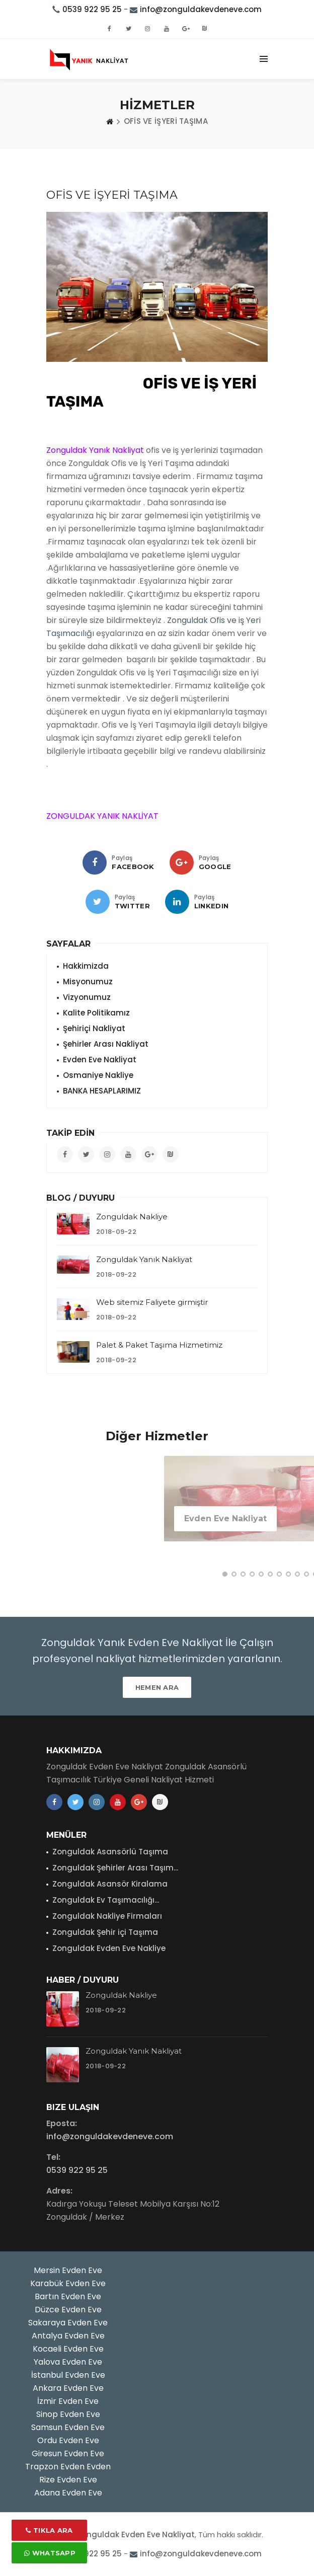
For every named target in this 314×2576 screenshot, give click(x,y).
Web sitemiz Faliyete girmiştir (152, 1302)
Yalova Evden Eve (68, 2362)
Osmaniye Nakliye (98, 1075)
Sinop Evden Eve (68, 2414)
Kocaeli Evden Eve (68, 2349)
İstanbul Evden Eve (68, 2375)
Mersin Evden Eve (68, 2270)
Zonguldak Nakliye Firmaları (107, 1916)
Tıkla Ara (49, 2530)
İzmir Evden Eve (68, 2401)
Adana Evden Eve (68, 2493)
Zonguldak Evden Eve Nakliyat (136, 2534)
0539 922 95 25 (92, 9)
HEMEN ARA (157, 1687)
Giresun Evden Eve (68, 2453)
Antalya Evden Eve (68, 2335)
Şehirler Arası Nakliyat (105, 1044)
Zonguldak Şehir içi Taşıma (105, 1932)
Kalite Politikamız (96, 1012)
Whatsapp (49, 2553)
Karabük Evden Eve (68, 2283)
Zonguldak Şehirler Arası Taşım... (115, 1867)
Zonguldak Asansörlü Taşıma (110, 1851)
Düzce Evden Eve (68, 2309)
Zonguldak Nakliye (132, 1216)
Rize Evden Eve (68, 2479)
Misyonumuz (88, 981)
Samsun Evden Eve (68, 2427)
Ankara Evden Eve (68, 2388)
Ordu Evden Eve (68, 2440)
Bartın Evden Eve (68, 2296)
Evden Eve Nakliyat (99, 1059)
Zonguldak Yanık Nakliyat (144, 1259)
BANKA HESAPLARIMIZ (102, 1090)
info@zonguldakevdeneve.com (201, 9)
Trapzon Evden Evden (68, 2466)
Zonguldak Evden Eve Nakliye (109, 1948)
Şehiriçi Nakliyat (94, 1028)
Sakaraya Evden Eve (68, 2322)
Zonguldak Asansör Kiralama (110, 1884)
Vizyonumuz (87, 997)
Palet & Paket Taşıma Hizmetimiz (159, 1345)
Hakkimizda (86, 966)
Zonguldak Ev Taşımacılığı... (105, 1900)
